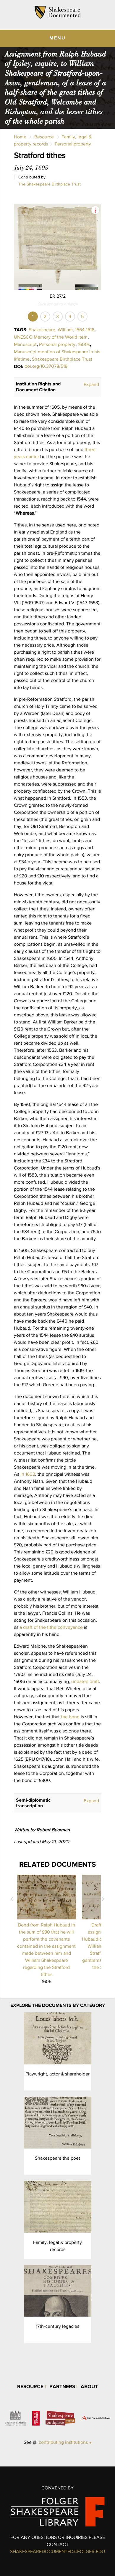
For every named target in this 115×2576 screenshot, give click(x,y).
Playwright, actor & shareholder (57, 2073)
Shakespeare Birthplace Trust (62, 359)
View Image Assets (95, 210)
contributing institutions (63, 2442)
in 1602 (27, 1474)
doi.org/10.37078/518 (46, 366)
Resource (44, 136)
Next (103, 1899)
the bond (70, 1716)
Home (20, 136)
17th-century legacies (57, 2326)
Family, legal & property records (57, 2246)
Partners (62, 2386)
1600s (84, 344)
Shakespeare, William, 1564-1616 (61, 329)
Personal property (73, 143)
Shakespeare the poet (57, 2158)
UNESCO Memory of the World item (51, 336)
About (89, 2386)
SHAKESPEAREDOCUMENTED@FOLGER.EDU (57, 2551)
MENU (57, 37)
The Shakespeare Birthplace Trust (49, 184)
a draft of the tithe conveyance (51, 1627)
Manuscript (25, 344)
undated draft (85, 1681)
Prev (12, 1899)
